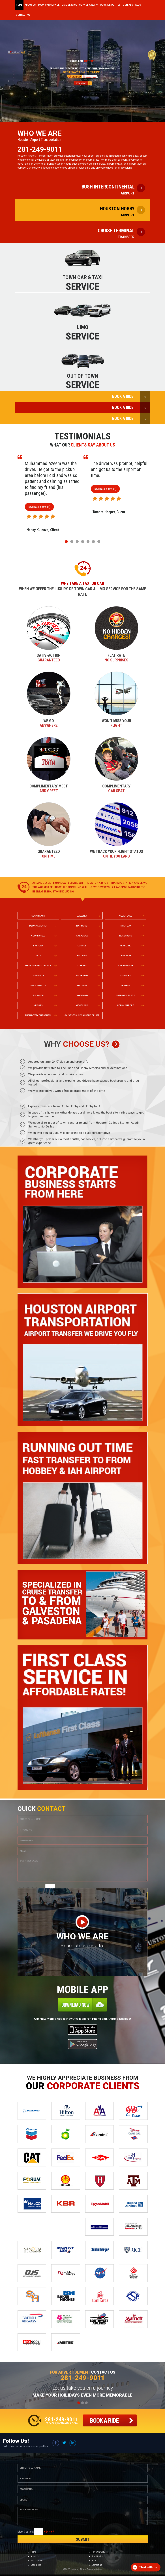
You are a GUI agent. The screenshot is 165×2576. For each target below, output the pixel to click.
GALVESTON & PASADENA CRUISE (82, 1015)
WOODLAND (82, 1005)
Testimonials (124, 5)
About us (35, 2556)
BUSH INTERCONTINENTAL (38, 1015)
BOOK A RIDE (131, 396)
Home (19, 5)
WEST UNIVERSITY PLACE (38, 965)
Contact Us (23, 15)
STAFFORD (125, 975)
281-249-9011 (40, 149)
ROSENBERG (125, 935)
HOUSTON (82, 985)
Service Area (87, 5)
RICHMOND (81, 926)
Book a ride (36, 2565)
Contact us (97, 2565)
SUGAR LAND (38, 916)
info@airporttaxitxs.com (61, 2423)
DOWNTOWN (82, 995)
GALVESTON (82, 975)
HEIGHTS (38, 1005)
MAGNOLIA (38, 975)
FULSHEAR (38, 995)
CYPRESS (82, 965)
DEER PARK (125, 955)
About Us (30, 5)
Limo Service (69, 5)
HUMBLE (125, 985)
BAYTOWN (38, 945)
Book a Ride (107, 5)
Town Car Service (48, 5)
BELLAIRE (82, 955)
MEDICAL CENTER (38, 926)
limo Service (97, 2556)
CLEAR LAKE (125, 916)
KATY (38, 955)
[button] (66, 541)
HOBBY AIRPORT (125, 1005)
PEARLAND (125, 945)
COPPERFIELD (38, 935)
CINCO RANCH (125, 965)
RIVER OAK (125, 926)
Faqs (138, 5)
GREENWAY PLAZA (125, 995)
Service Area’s (37, 2560)
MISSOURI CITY (38, 985)
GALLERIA (82, 916)
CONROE (82, 945)
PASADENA (82, 935)
